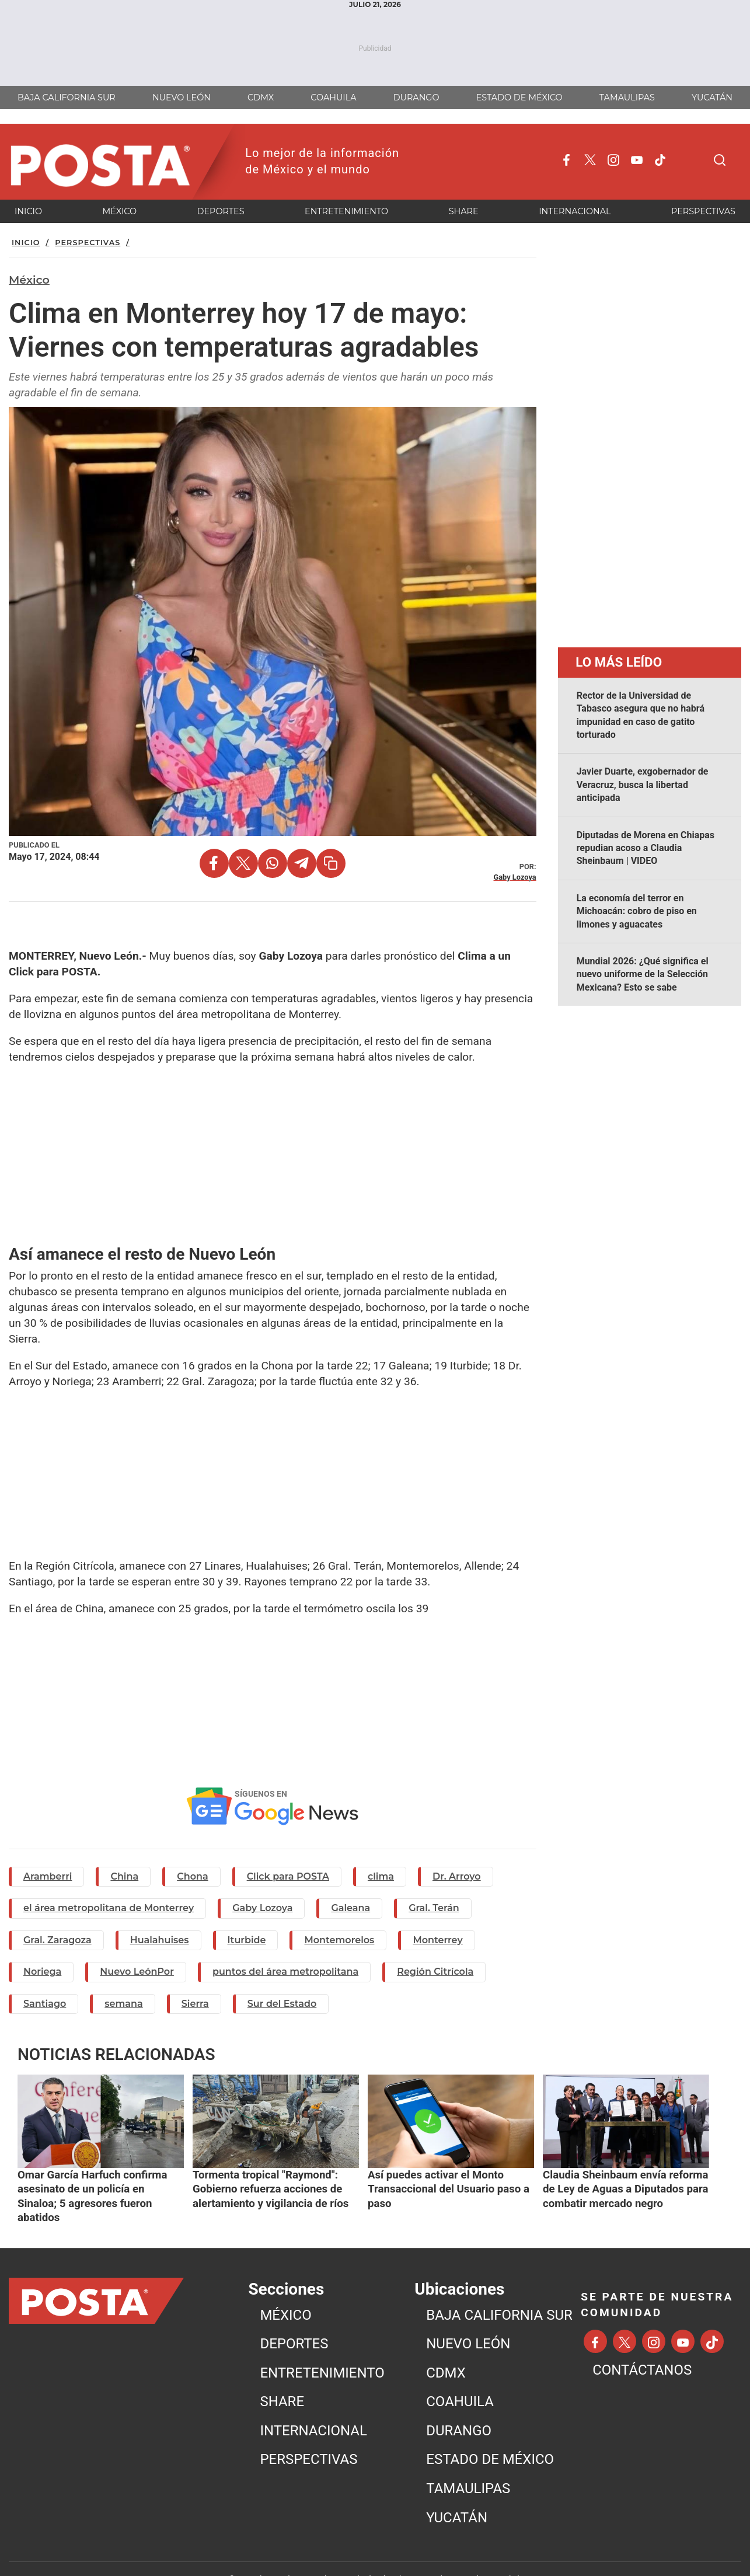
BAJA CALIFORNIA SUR (499, 2292)
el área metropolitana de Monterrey (108, 1907)
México (29, 280)
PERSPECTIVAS (308, 2436)
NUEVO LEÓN (468, 2321)
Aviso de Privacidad (486, 2555)
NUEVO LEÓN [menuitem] (181, 97)
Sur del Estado (281, 2003)
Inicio (26, 242)
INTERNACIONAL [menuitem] (575, 211)
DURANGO (458, 2408)
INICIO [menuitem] (28, 211)
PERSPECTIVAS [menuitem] (703, 211)
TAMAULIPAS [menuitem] (627, 97)
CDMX (446, 2349)
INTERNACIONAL (313, 2408)
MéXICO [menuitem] (120, 211)
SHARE (282, 2379)
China (124, 1876)
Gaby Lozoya (262, 1907)
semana (123, 2003)
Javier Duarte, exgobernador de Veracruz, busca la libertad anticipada (643, 784)
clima (381, 1876)
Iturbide (247, 1940)
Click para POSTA (288, 1876)
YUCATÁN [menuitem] (712, 97)
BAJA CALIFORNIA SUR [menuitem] (67, 97)
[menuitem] (334, 2292)
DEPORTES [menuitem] (221, 211)
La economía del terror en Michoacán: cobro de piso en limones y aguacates (637, 911)
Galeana (350, 1907)
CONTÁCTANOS (642, 2347)
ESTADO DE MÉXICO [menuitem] (519, 97)
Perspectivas (87, 242)
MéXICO (285, 2292)
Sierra (195, 2003)
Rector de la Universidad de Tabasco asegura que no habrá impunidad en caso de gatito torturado (640, 715)
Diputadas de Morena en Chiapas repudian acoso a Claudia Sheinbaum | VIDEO (645, 848)
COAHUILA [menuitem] (333, 97)
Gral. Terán (434, 1907)
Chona (192, 1876)
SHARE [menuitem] (464, 211)
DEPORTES (294, 2321)
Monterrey (437, 1940)
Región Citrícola (435, 1971)
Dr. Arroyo (456, 1876)
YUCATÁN (456, 2494)
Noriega (42, 1971)
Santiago (44, 2003)
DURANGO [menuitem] (416, 97)
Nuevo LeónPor (137, 1971)
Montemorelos (339, 1940)
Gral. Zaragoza (57, 1940)
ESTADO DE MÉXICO (490, 2436)
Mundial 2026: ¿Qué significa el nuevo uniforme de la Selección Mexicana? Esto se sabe (643, 974)
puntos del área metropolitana (285, 1971)
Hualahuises (159, 1940)
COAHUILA (460, 2379)
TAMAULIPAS (468, 2466)
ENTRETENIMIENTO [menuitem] (346, 211)
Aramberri (47, 1876)
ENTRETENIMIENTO (322, 2349)
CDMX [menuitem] (260, 97)
